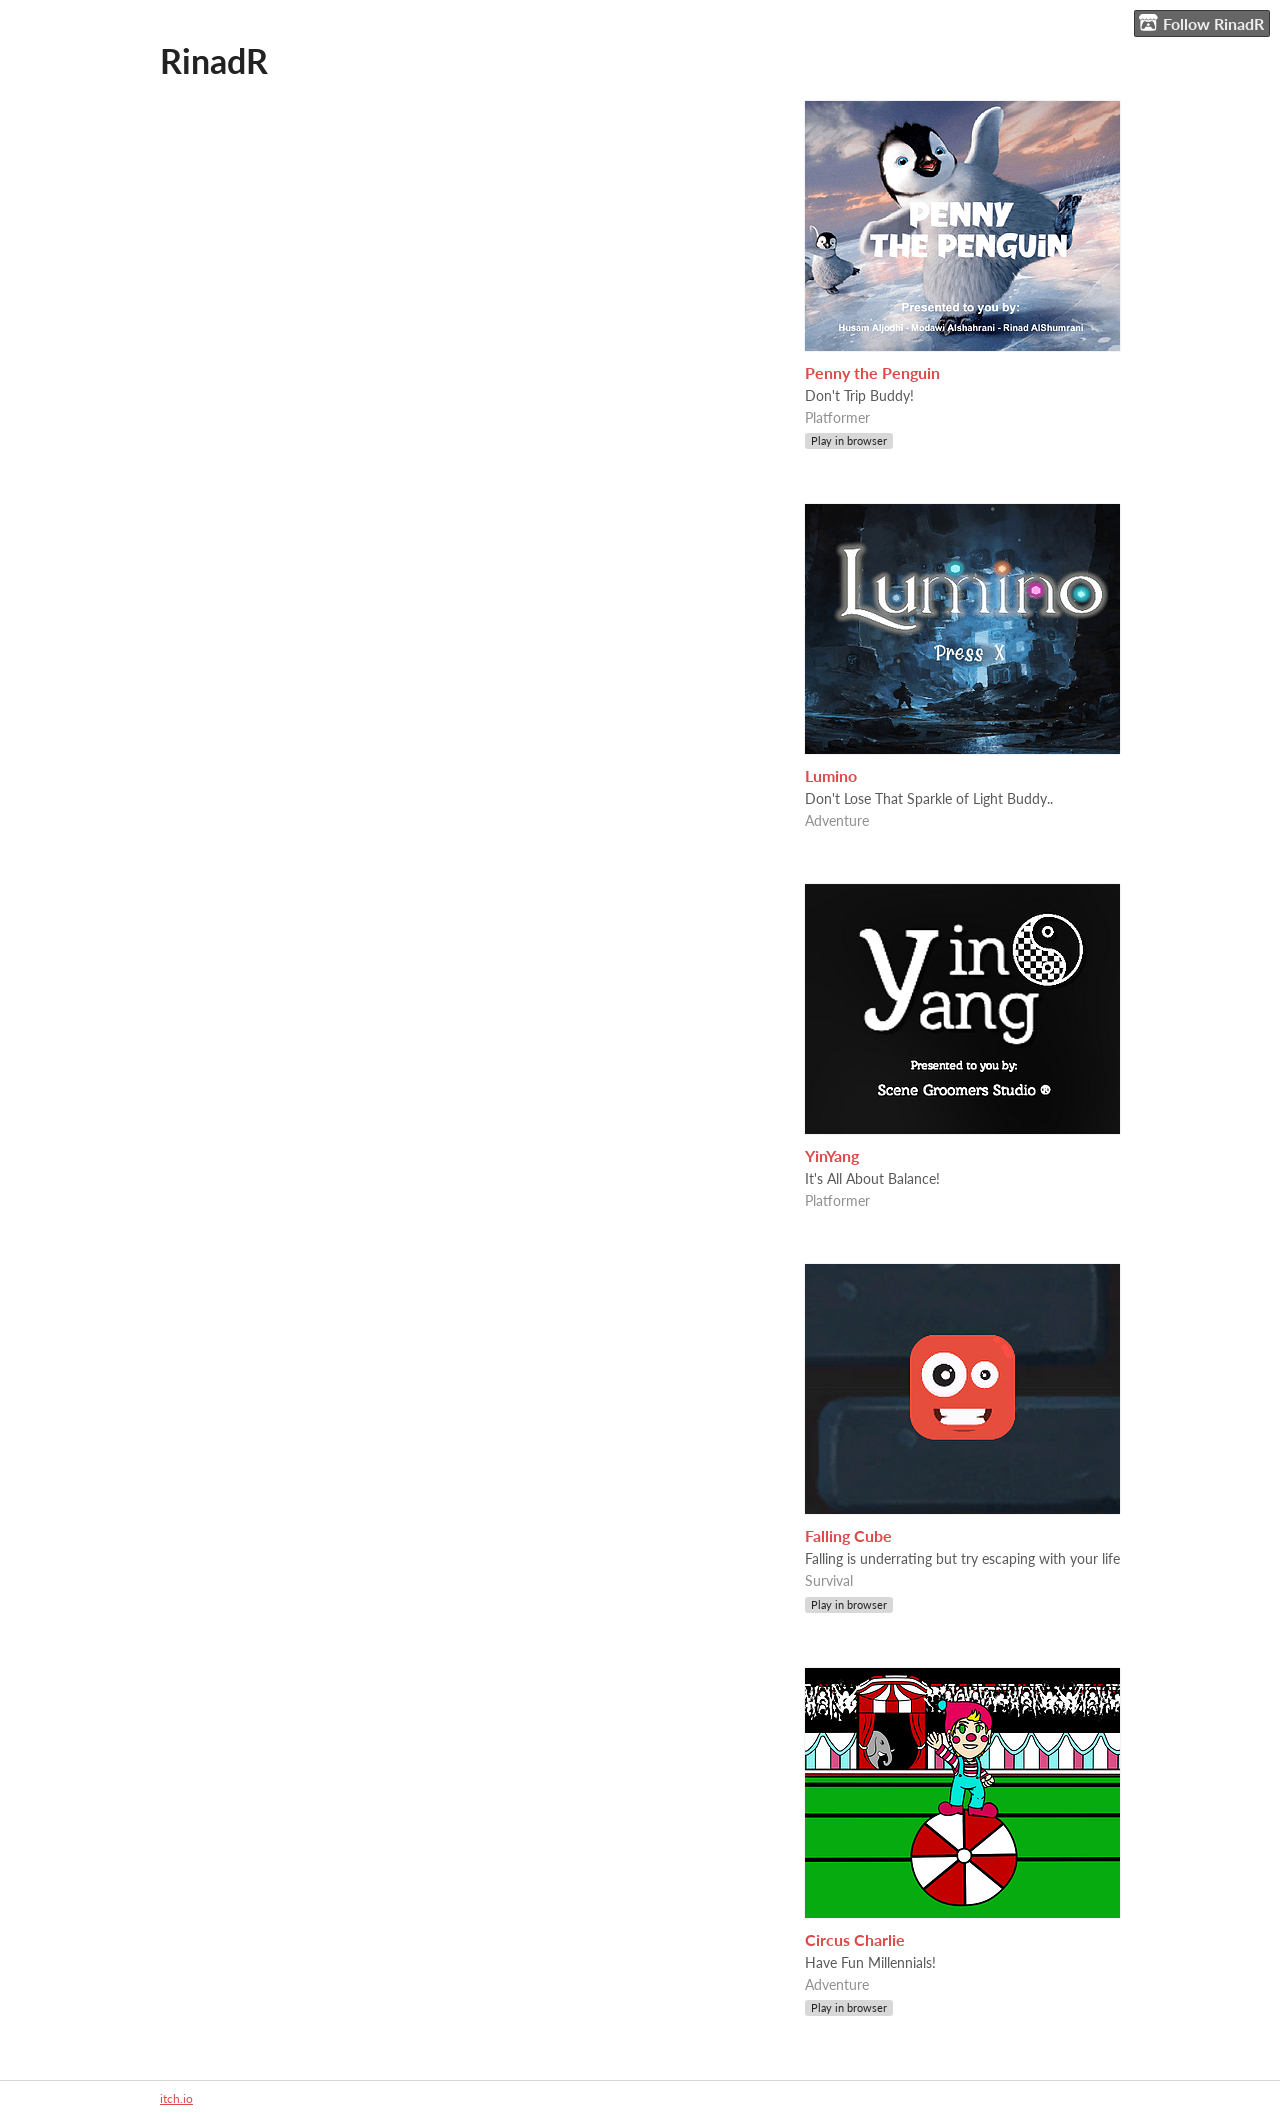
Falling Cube (848, 1535)
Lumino (831, 775)
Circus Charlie (855, 1939)
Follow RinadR (1201, 23)
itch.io (176, 2098)
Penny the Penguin (872, 372)
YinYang (832, 1155)
